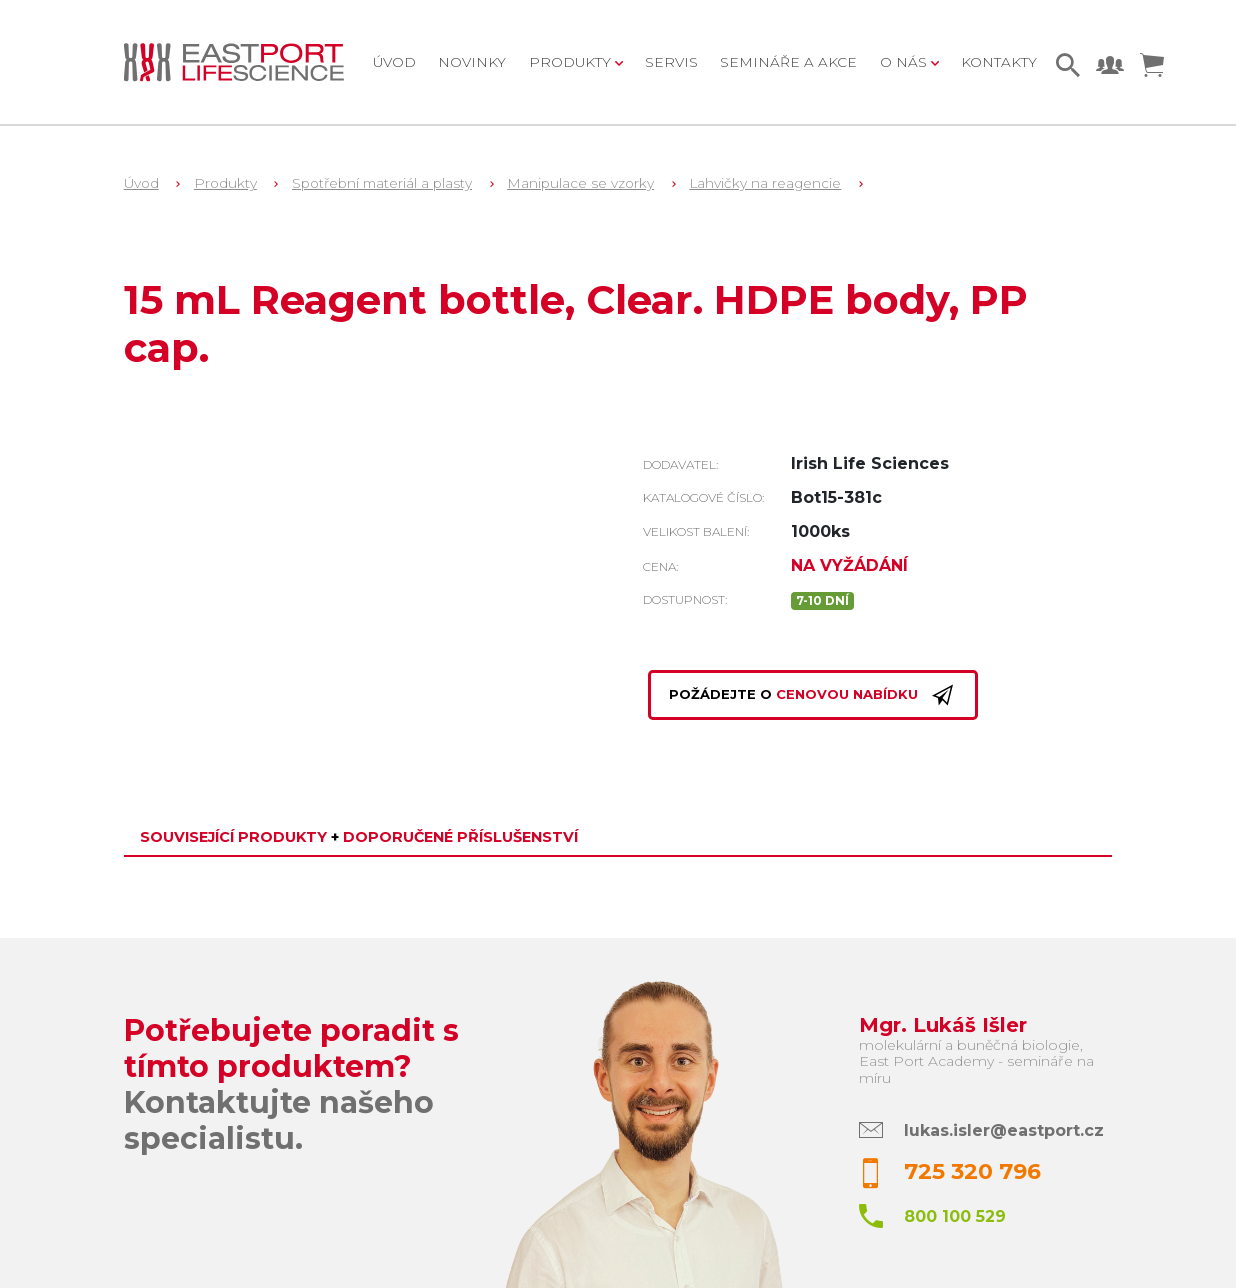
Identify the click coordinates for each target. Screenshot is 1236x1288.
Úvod (394, 62)
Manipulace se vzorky (580, 183)
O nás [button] (905, 62)
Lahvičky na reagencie (765, 183)
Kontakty (999, 62)
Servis (671, 62)
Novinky (472, 62)
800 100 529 (955, 1216)
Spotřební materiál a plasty (382, 183)
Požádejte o (813, 695)
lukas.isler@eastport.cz (1004, 1130)
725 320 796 (972, 1171)
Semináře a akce (788, 62)
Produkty (225, 183)
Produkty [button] (572, 62)
